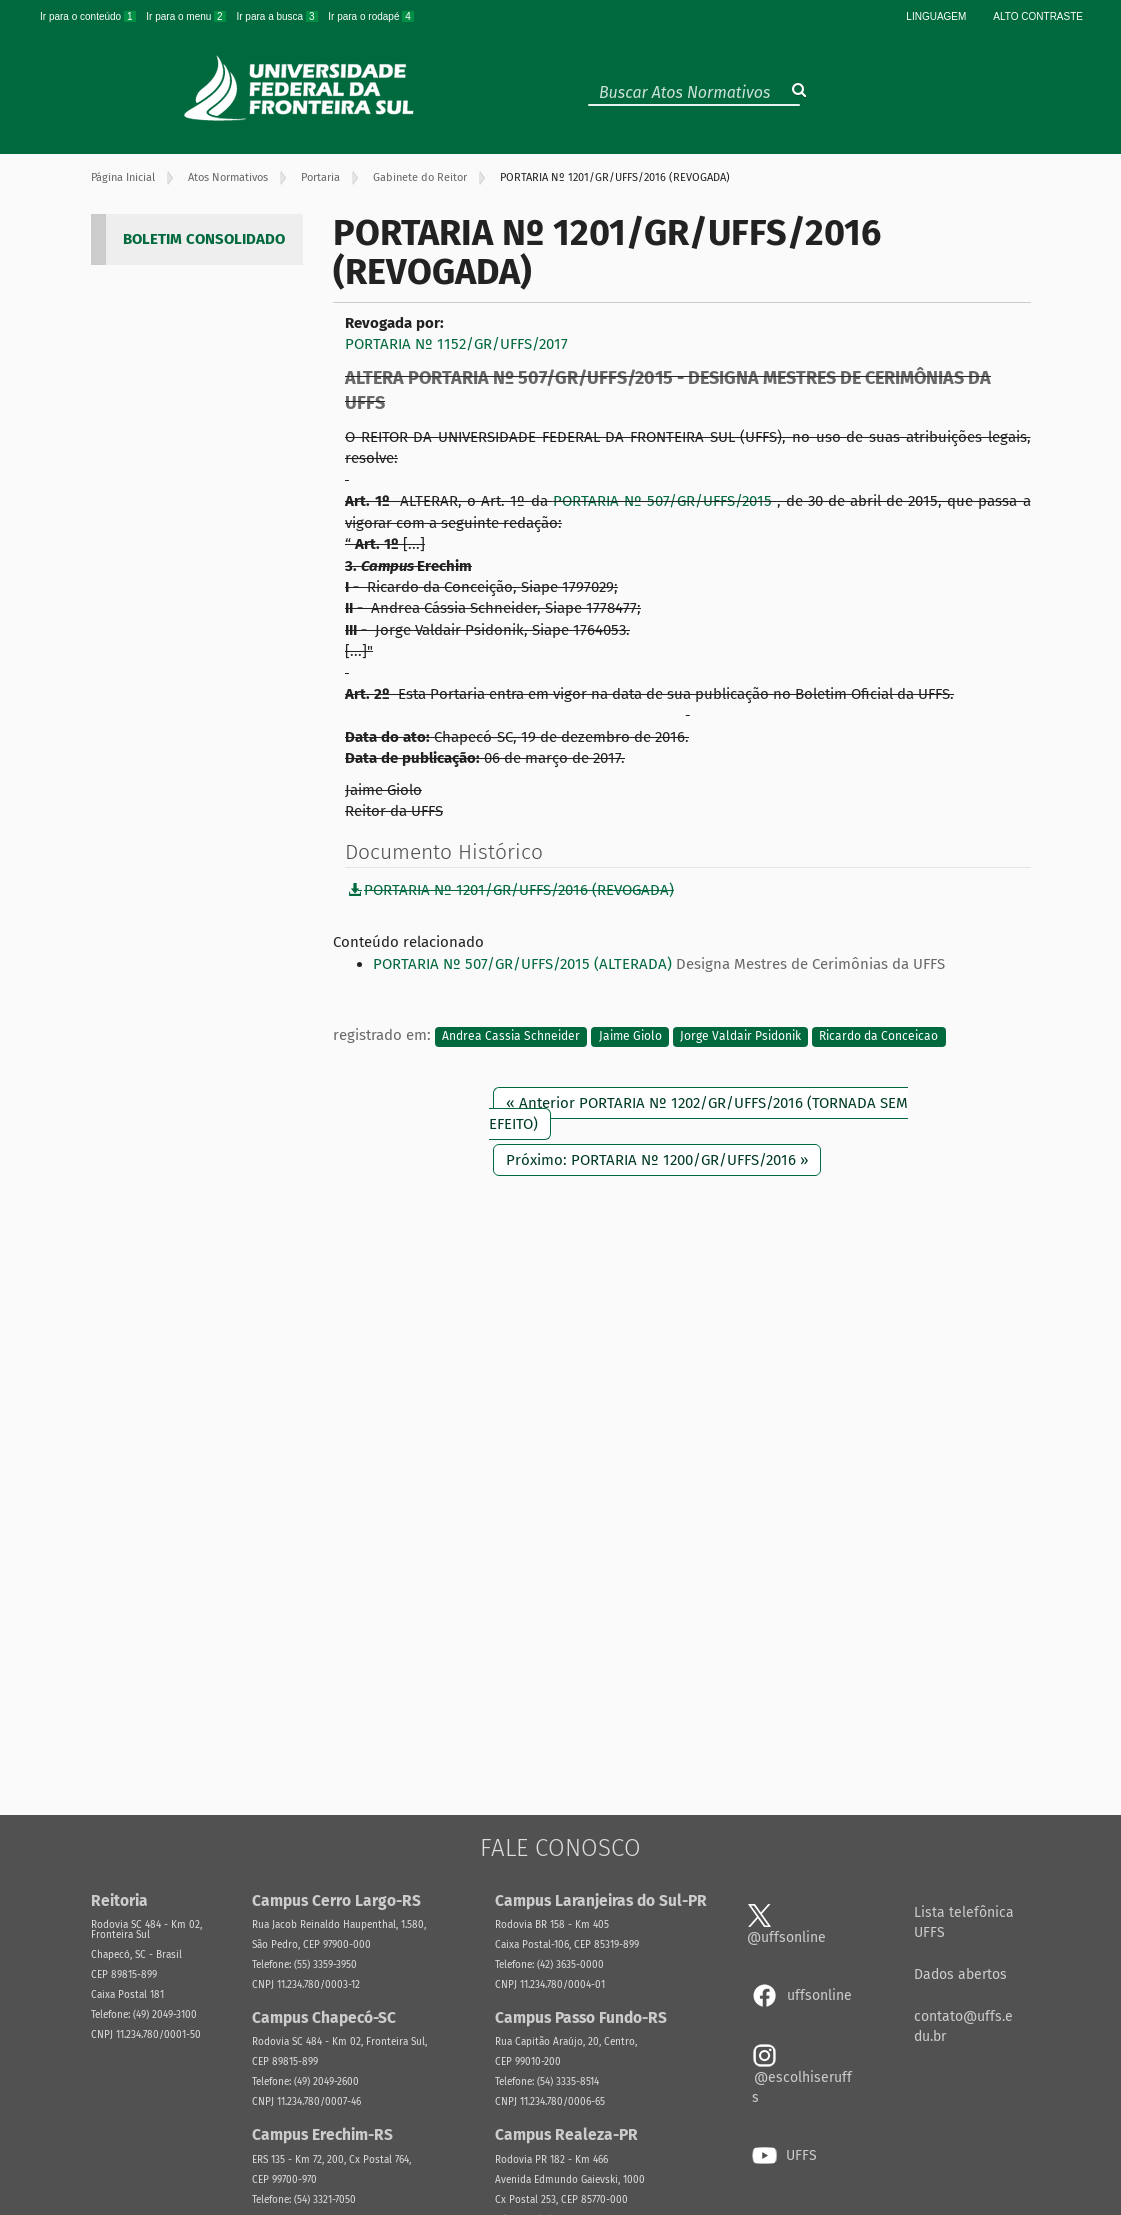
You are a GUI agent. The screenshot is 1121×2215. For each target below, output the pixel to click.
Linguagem (936, 16)
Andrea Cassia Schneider (511, 1036)
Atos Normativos (228, 177)
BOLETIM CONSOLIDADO (204, 239)
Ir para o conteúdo (89, 16)
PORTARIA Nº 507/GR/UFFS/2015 (665, 501)
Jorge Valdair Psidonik (740, 1036)
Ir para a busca (278, 16)
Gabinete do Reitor (420, 177)
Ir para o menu (187, 16)
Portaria (320, 177)
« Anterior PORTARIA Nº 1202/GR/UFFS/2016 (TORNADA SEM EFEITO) (698, 1113)
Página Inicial (123, 177)
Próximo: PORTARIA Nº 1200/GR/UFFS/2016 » (657, 1160)
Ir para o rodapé (371, 16)
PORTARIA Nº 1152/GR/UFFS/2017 (456, 344)
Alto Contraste (1038, 16)
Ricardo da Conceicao (878, 1036)
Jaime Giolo (630, 1036)
